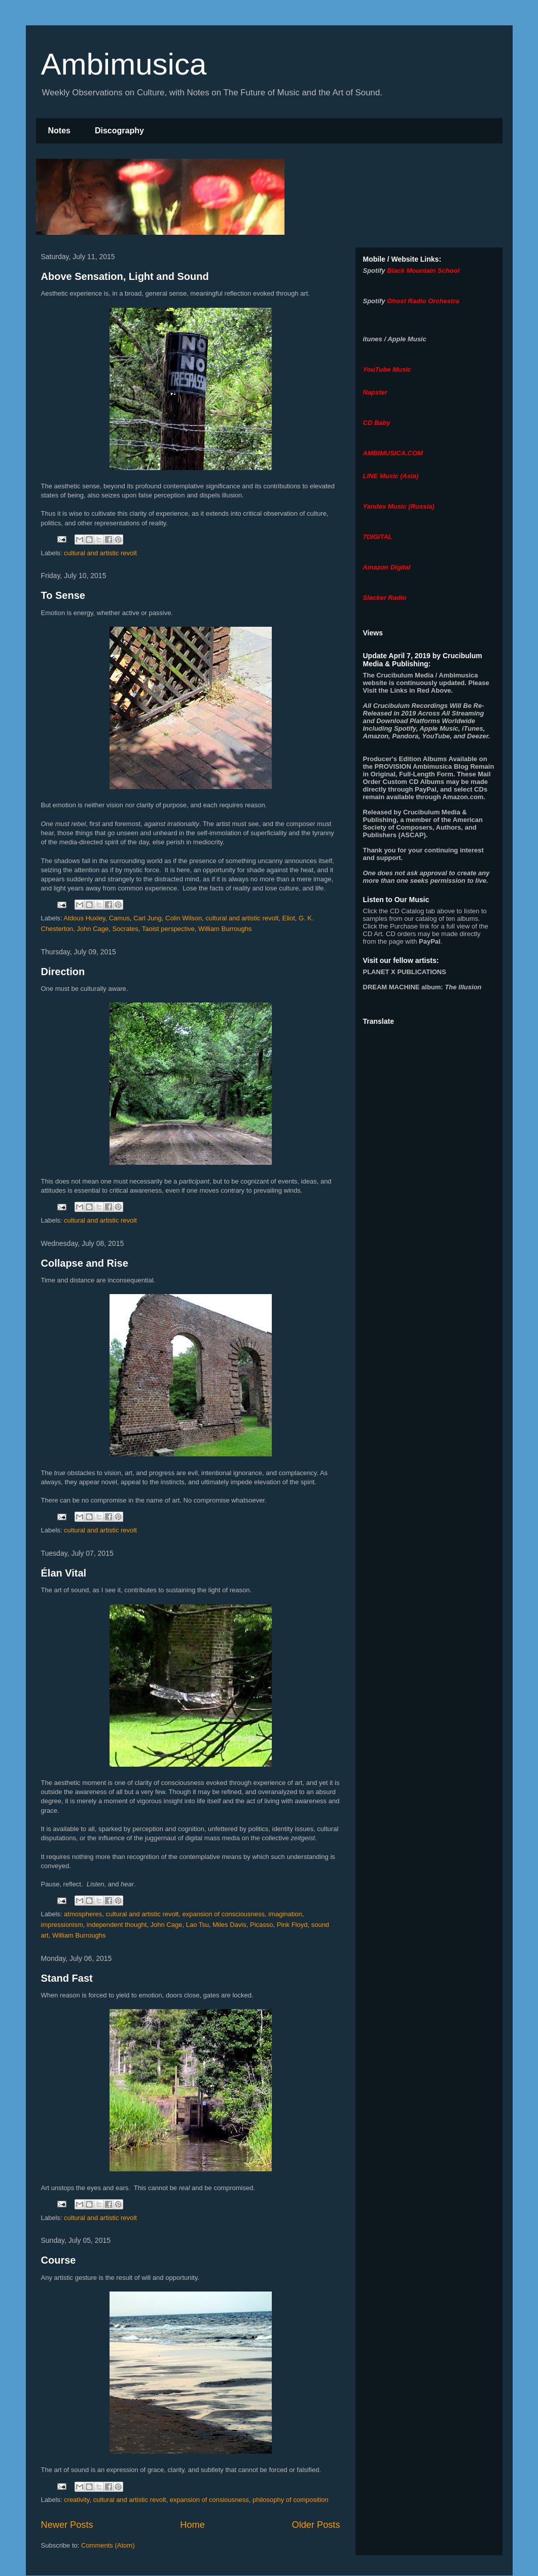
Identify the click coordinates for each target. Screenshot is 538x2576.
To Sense (63, 595)
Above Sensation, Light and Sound (125, 276)
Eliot (288, 918)
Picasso (261, 1924)
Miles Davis (229, 1924)
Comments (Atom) (107, 2545)
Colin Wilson (183, 918)
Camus (119, 918)
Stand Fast (67, 1978)
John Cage (93, 929)
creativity (76, 2499)
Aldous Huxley (84, 918)
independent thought (117, 1924)
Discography (119, 130)
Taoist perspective (168, 929)
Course (58, 2260)
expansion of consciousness (223, 1914)
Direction (63, 971)
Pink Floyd (292, 1924)
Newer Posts (67, 2525)
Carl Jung (147, 918)
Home (192, 2525)
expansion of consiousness (209, 2499)
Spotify (374, 270)
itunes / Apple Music (394, 339)
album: (422, 987)
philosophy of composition (291, 2499)
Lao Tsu (197, 1924)
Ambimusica (124, 64)
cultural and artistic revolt (100, 553)
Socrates (125, 929)
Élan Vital (64, 1573)
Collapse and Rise (84, 1263)
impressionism (62, 1924)
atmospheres (83, 1914)
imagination (285, 1914)
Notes (59, 130)
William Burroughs (225, 929)
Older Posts (316, 2525)
